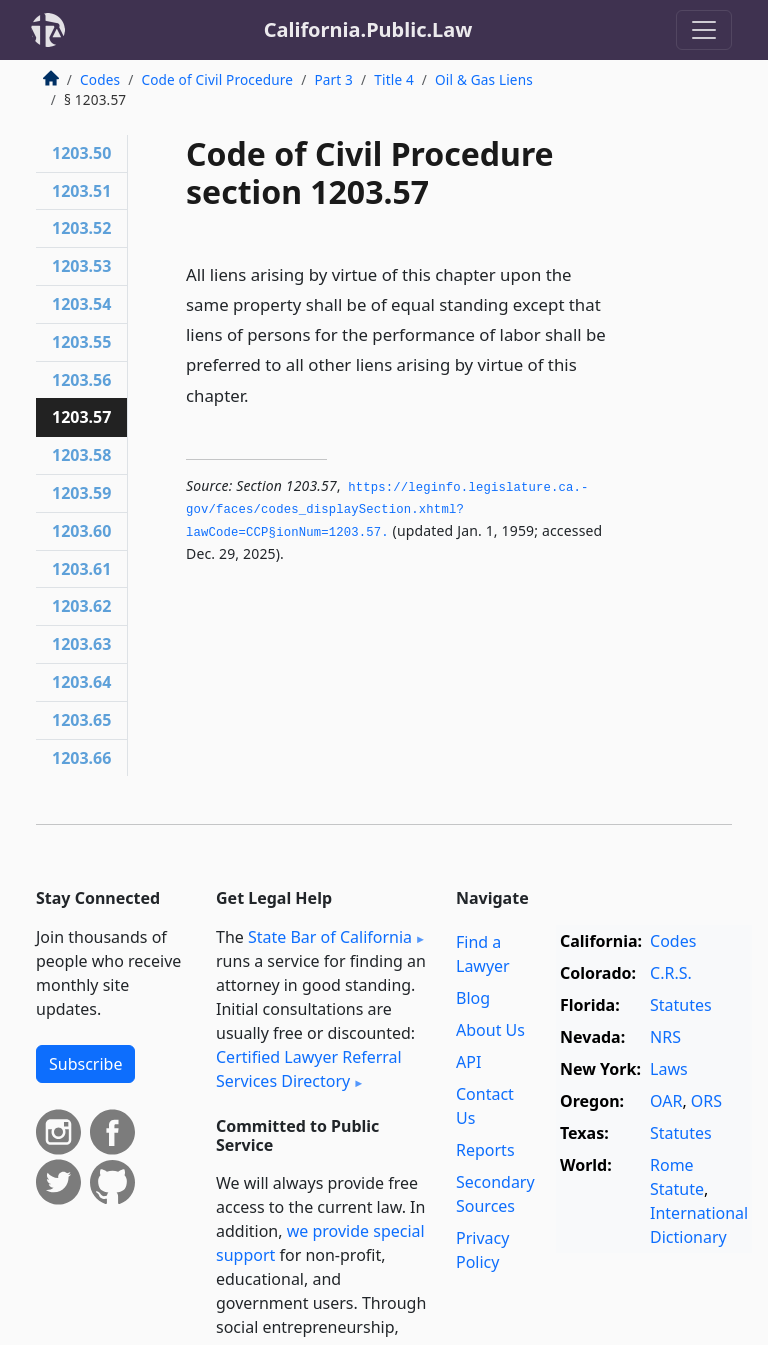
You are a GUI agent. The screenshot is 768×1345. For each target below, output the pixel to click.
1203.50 (81, 153)
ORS (706, 1101)
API (468, 1062)
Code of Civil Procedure (217, 79)
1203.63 (81, 644)
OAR (666, 1101)
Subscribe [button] (85, 1064)
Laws (669, 1069)
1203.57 (81, 417)
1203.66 (81, 758)
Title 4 (394, 79)
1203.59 (81, 493)
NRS (665, 1037)
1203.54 (81, 304)
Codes (100, 79)
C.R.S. (671, 973)
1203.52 (81, 228)
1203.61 (81, 569)
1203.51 (81, 191)
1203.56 (81, 380)
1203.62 (81, 606)
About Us (490, 1030)
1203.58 (81, 455)
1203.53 (81, 266)
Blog (473, 998)
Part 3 (333, 79)
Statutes (681, 1005)
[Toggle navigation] (704, 30)
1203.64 (81, 682)
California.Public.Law (368, 29)
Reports (485, 1150)
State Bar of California (330, 937)
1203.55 (81, 342)
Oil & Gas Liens (484, 79)
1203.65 (81, 720)
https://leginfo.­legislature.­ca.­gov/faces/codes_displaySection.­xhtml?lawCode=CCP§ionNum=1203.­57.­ (387, 510)
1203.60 (81, 531)
